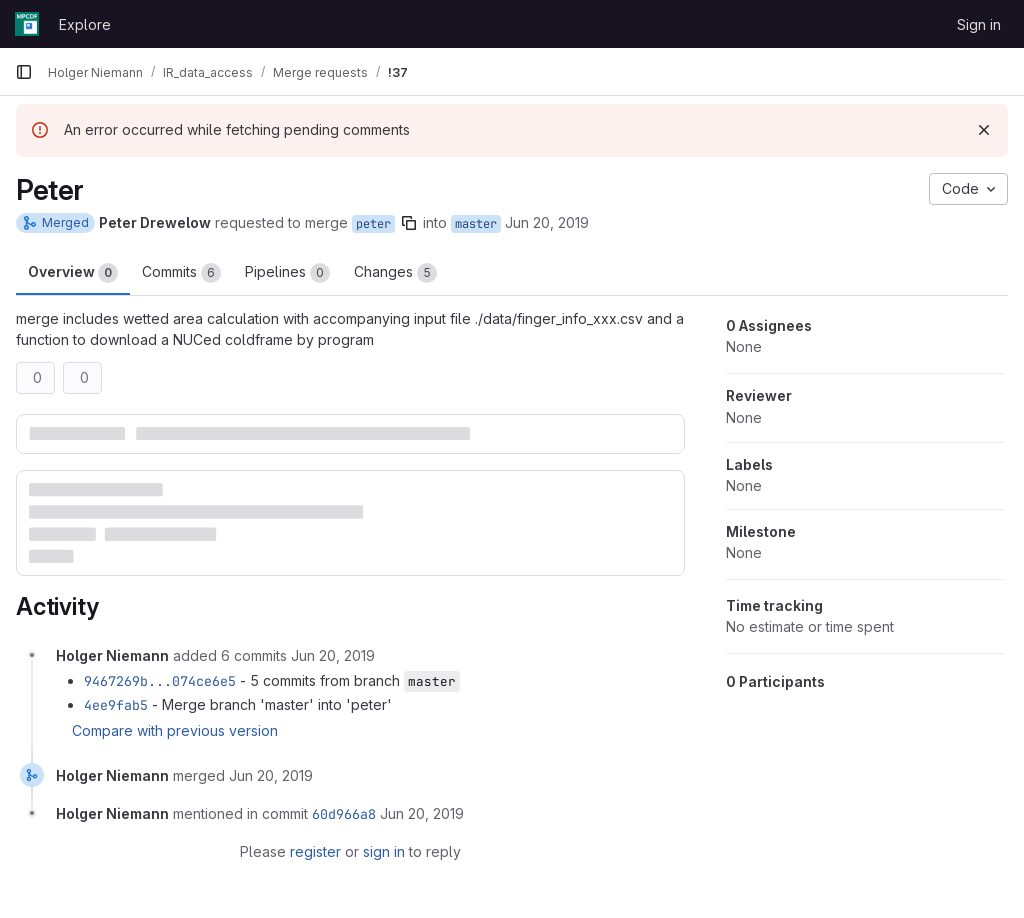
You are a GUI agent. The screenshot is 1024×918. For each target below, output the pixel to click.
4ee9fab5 (116, 705)
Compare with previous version (175, 730)
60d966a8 (344, 814)
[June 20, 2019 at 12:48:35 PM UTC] (271, 775)
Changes (395, 273)
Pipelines (287, 273)
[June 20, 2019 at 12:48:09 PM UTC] (333, 655)
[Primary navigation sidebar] (24, 72)
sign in (384, 851)
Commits (181, 273)
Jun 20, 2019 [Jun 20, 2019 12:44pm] (547, 222)
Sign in (979, 24)
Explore (85, 24)
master (476, 224)
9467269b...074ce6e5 (160, 681)
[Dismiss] (984, 130)
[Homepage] (27, 24)
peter (373, 224)
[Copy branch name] (409, 223)
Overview (73, 273)
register (315, 851)
